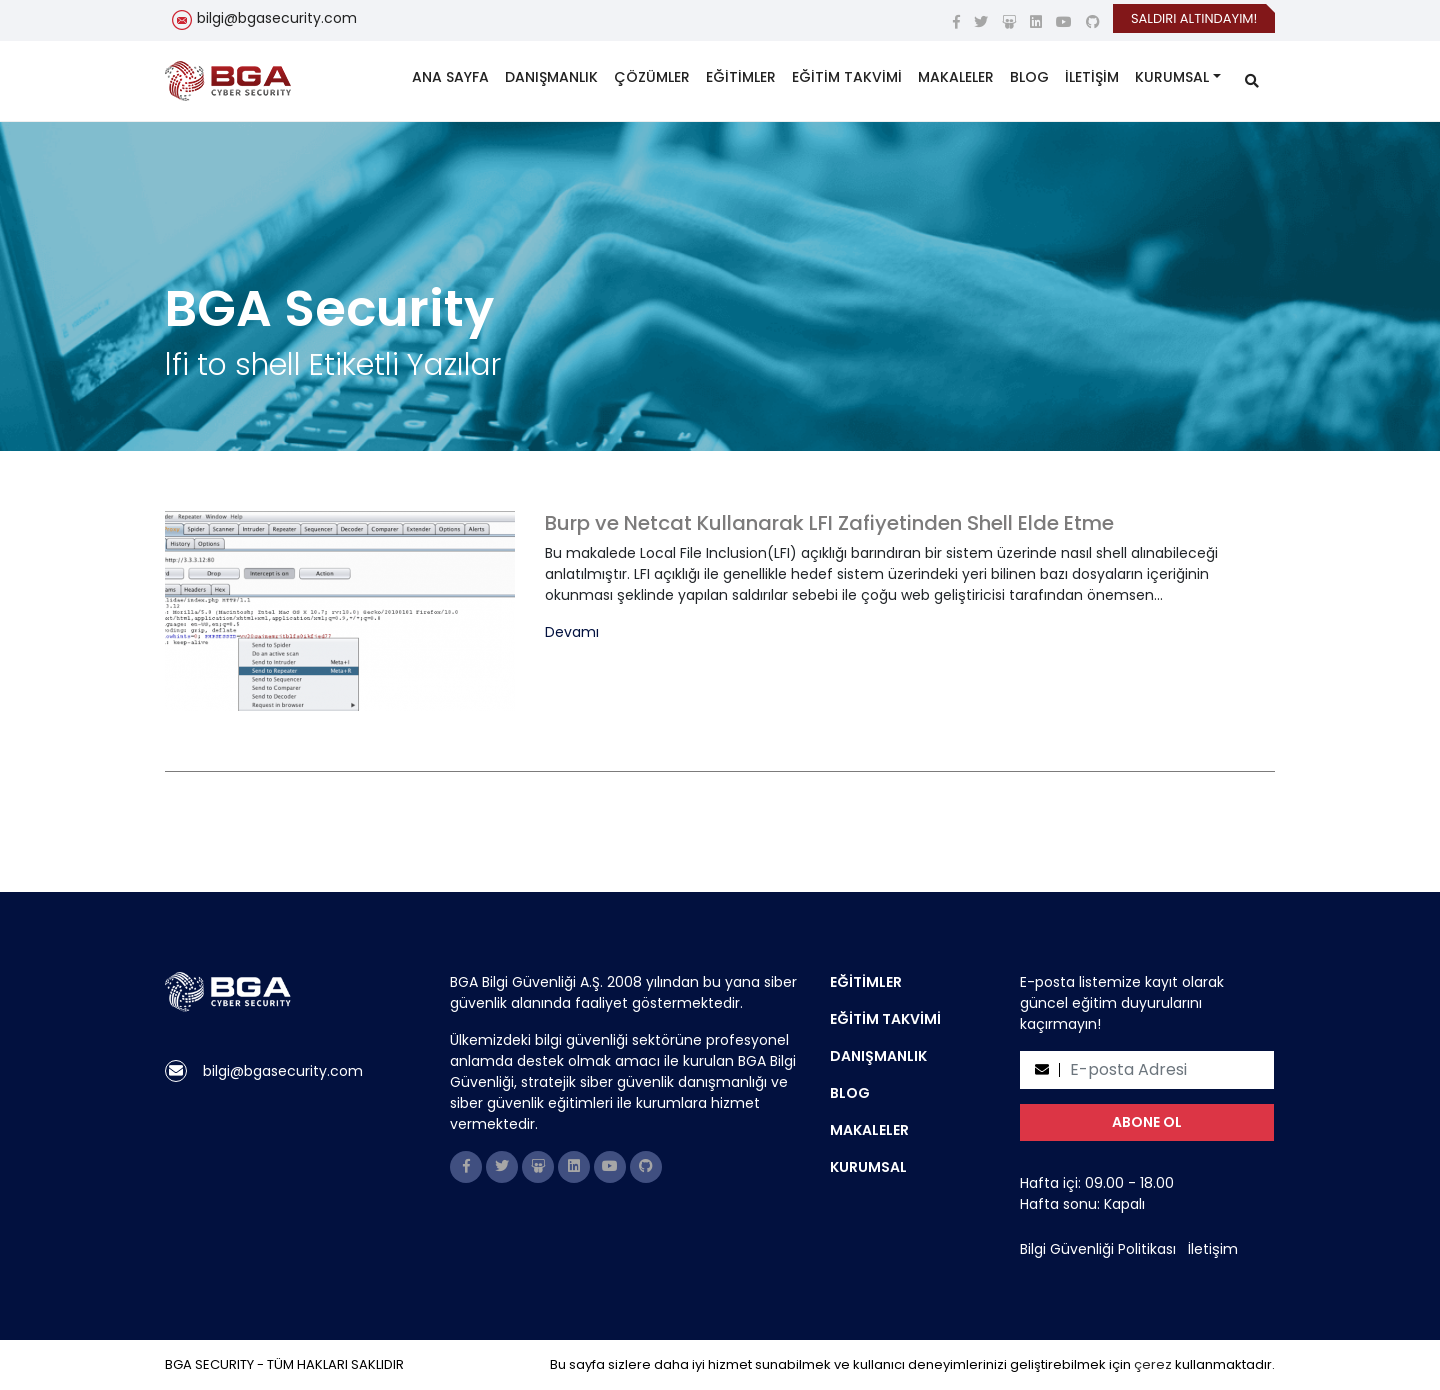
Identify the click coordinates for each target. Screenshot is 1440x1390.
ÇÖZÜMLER (652, 77)
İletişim (1213, 1249)
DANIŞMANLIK (551, 77)
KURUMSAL (1172, 77)
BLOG (1029, 77)
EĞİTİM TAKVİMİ (847, 77)
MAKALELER (956, 77)
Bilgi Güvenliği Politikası (1098, 1249)
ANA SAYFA (450, 77)
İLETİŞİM (1092, 77)
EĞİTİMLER (741, 77)
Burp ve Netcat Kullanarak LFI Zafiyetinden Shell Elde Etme (829, 523)
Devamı (572, 632)
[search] (1252, 81)
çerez (1153, 1364)
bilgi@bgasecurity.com (277, 18)
